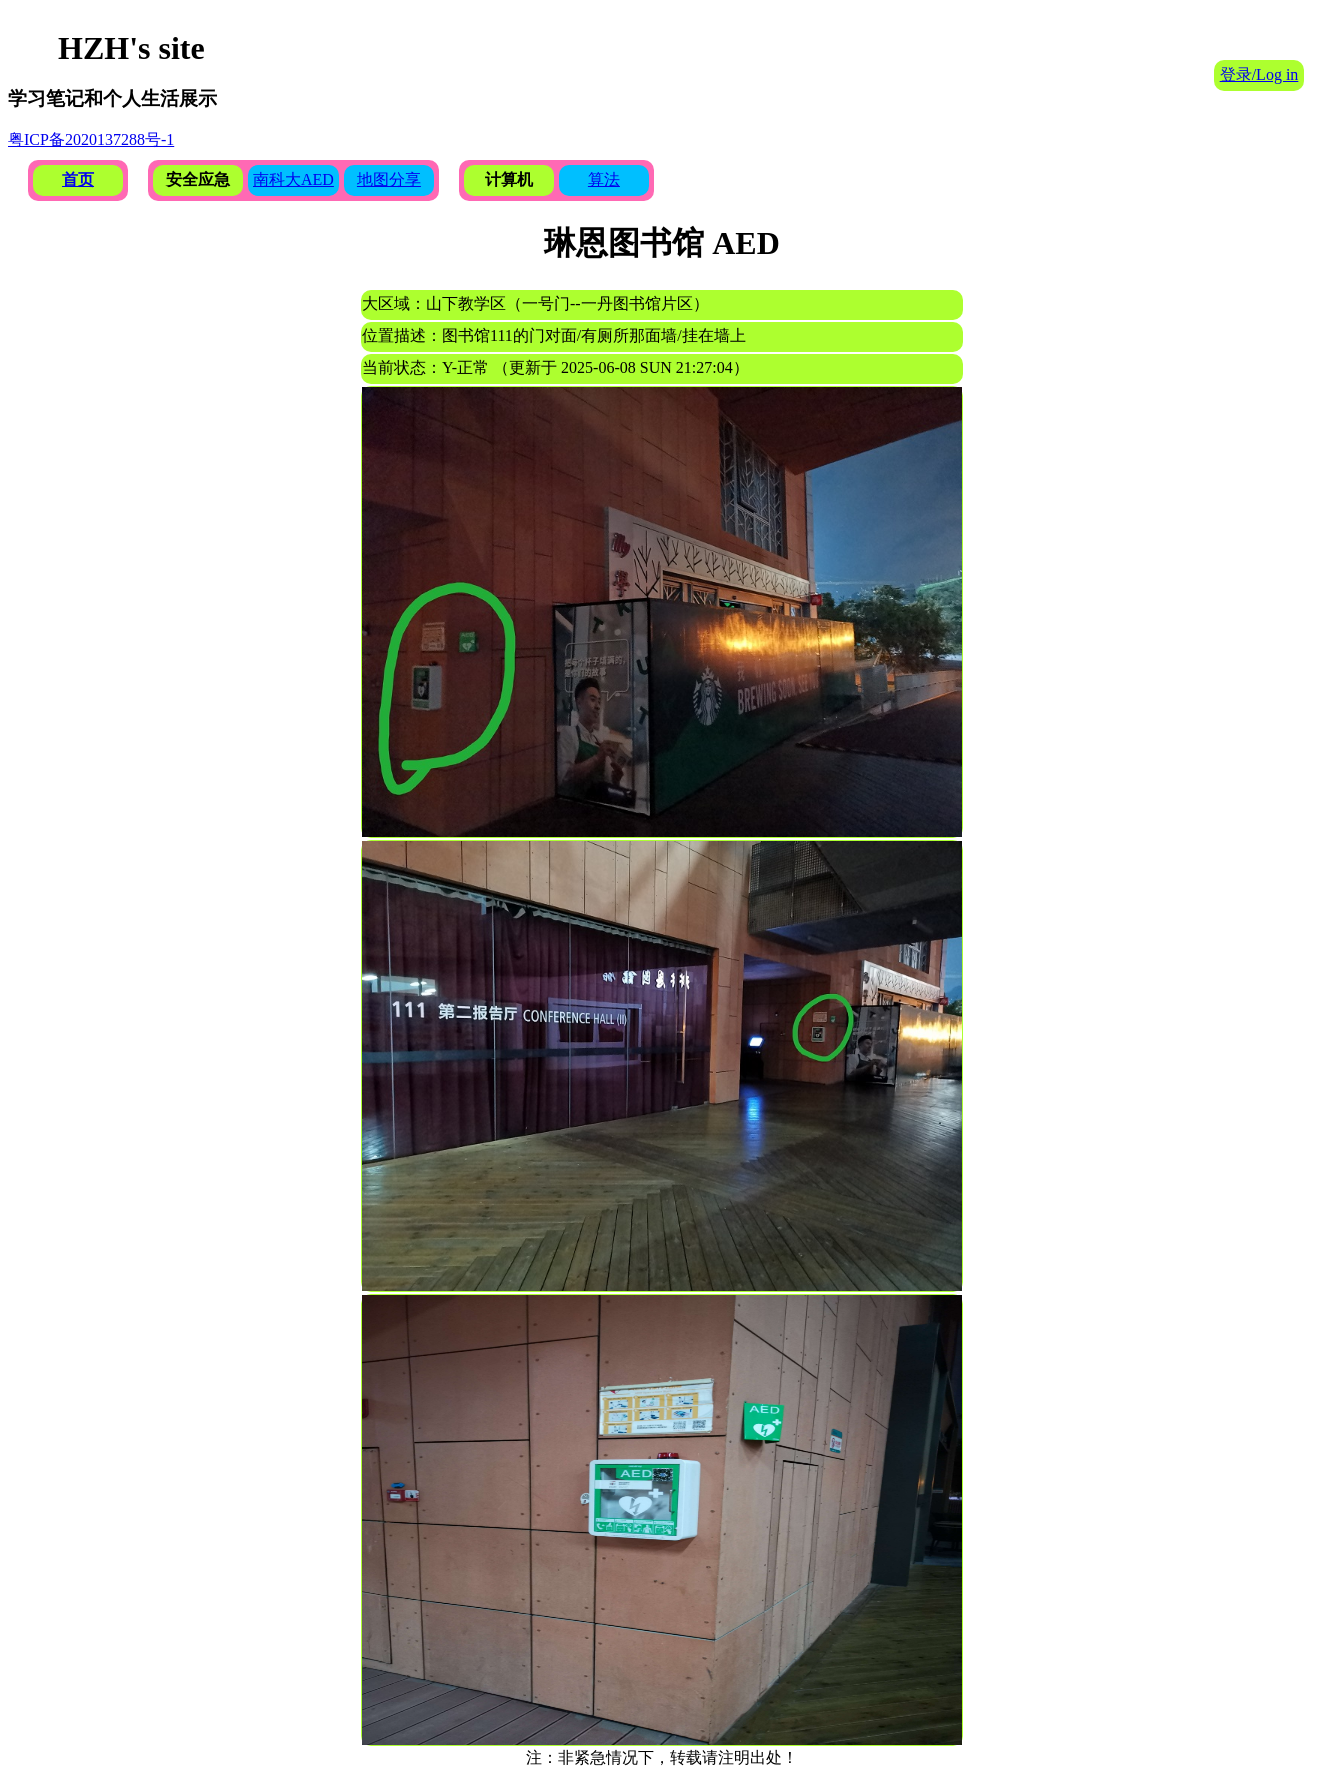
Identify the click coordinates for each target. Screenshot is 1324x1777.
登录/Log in (1259, 74)
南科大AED (293, 179)
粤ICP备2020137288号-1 (91, 139)
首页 (78, 179)
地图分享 (389, 179)
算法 (604, 179)
